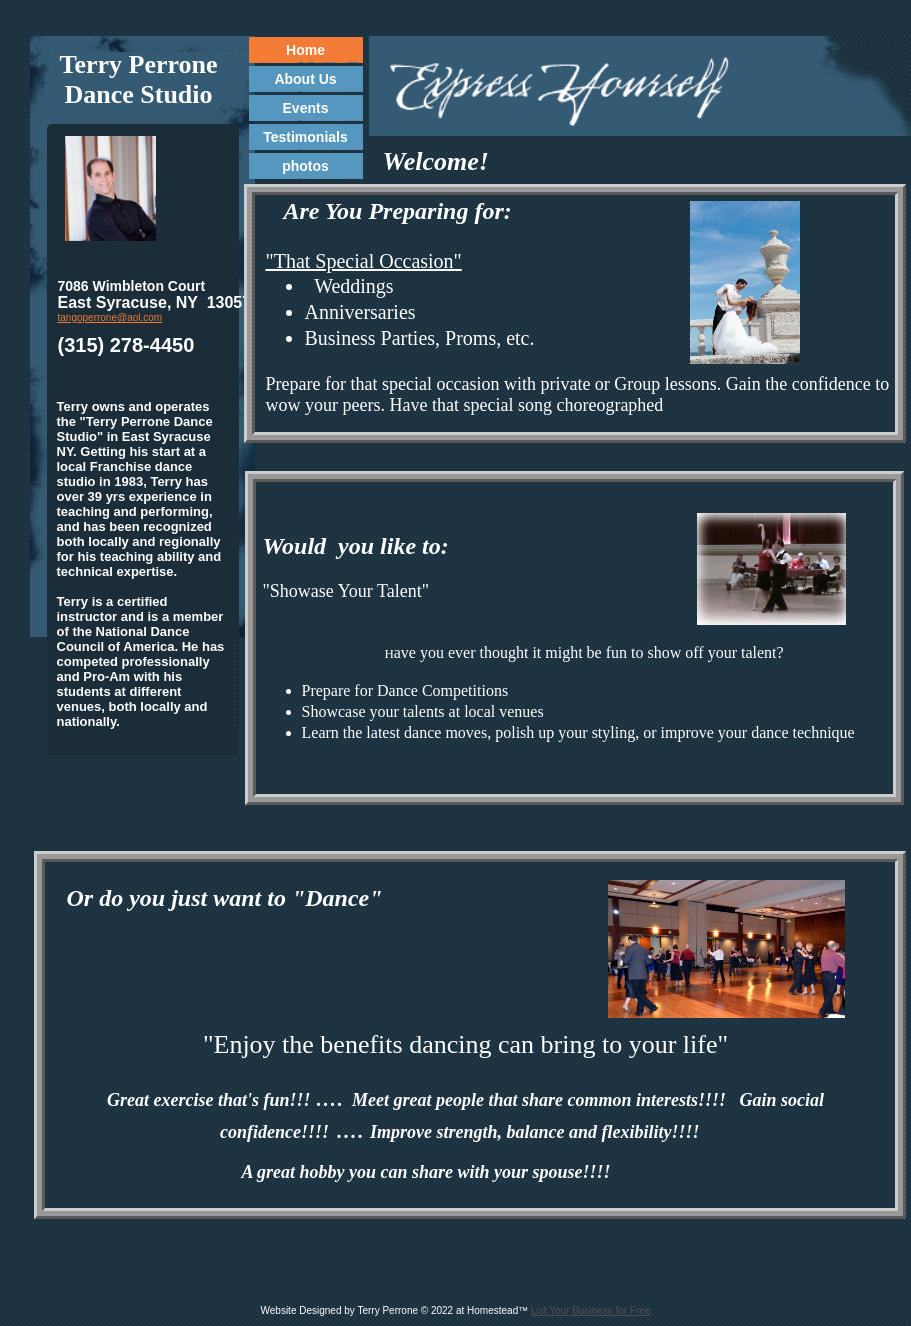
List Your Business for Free (591, 1310)
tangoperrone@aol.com (110, 317)
